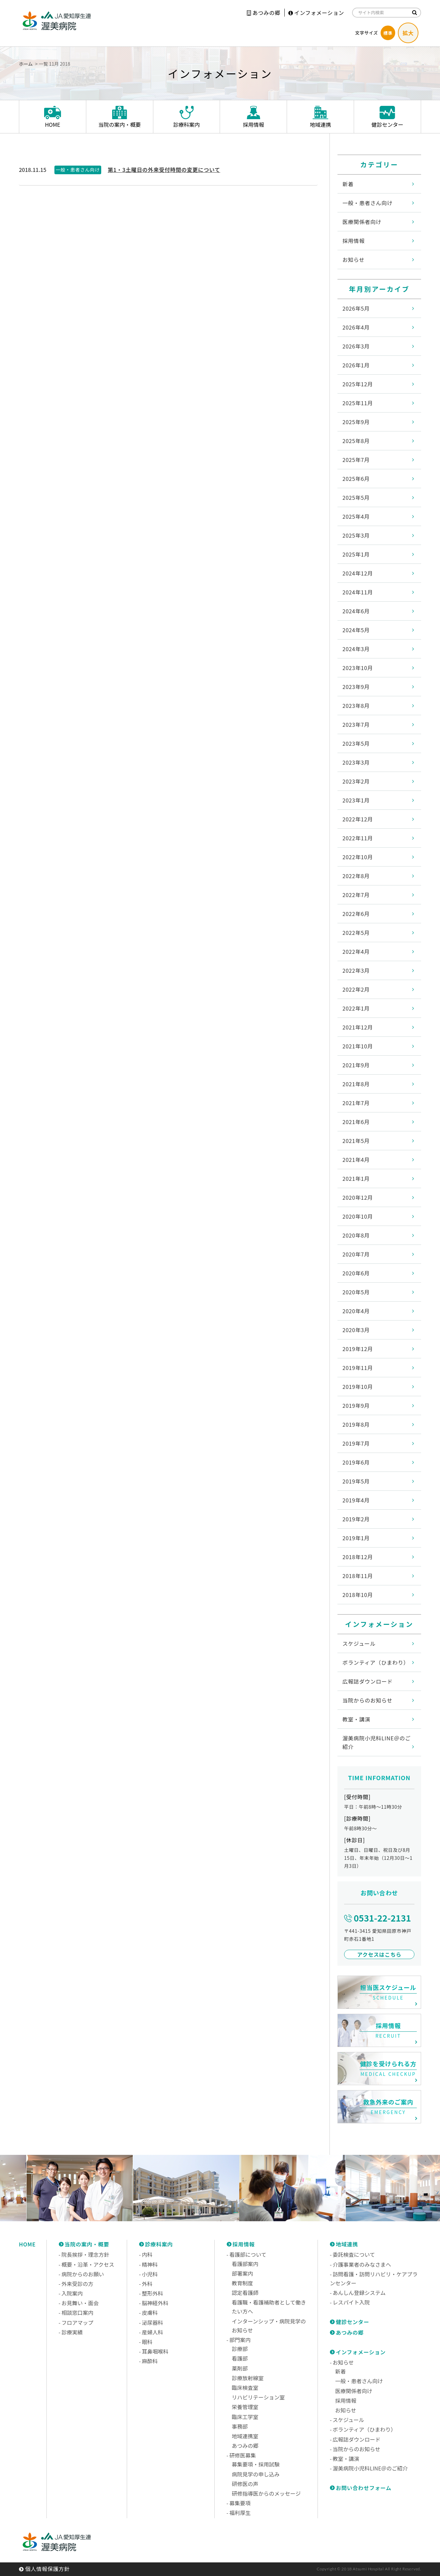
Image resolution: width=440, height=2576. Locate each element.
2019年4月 (356, 1500)
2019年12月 (357, 1349)
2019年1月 (356, 1538)
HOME (27, 2244)
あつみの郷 (263, 13)
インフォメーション (316, 13)
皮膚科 (150, 2312)
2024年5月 (356, 630)
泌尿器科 (152, 2322)
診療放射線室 (248, 2378)
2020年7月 (356, 1254)
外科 (147, 2284)
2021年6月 (356, 1122)
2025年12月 (357, 384)
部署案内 (242, 2273)
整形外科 (152, 2293)
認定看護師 (245, 2293)
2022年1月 (356, 1008)
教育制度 (242, 2283)
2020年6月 (356, 1273)
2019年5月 (356, 1481)
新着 (348, 184)
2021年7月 (356, 1103)
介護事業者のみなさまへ (361, 2264)
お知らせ (353, 260)
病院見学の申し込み (256, 2474)
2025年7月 (356, 460)
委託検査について (353, 2254)
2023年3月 (356, 762)
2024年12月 (357, 573)
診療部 (240, 2349)
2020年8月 (356, 1235)
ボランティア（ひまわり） (375, 1662)
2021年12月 (357, 1027)
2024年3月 (356, 649)
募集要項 (240, 2503)
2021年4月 (356, 1160)
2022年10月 (357, 857)
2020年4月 (356, 1311)
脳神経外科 (155, 2303)
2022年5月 (356, 933)
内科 (147, 2254)
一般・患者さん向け (367, 203)
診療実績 (72, 2332)
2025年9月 (356, 422)
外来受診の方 (77, 2284)
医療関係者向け (362, 222)
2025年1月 (356, 554)
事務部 (240, 2426)
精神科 (150, 2264)
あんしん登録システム (359, 2293)
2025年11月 (357, 403)
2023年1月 (356, 800)
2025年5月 (356, 497)
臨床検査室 (245, 2387)
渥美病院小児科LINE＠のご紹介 (376, 1742)
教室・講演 (356, 1719)
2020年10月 (357, 1216)
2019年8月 (356, 1424)
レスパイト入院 (351, 2302)
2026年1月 (356, 365)
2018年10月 (357, 1595)
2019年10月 (357, 1387)
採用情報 (353, 241)
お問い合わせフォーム (364, 2488)
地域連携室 (245, 2436)
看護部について (247, 2254)
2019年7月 (356, 1443)
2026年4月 (356, 327)
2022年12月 (357, 819)
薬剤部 (240, 2368)
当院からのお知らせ (367, 1700)
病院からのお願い (82, 2274)
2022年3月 (356, 970)
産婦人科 (152, 2332)
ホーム (26, 63)
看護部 (240, 2358)
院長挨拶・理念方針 (85, 2254)
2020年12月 (357, 1197)
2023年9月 (356, 687)
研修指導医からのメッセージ (266, 2493)
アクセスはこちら (379, 1954)
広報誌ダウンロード (367, 1681)
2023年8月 (356, 706)
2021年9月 (356, 1065)
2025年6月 (356, 479)
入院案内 (72, 2293)
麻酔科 (150, 2361)
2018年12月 (357, 1557)
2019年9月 (356, 1405)
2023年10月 (357, 668)
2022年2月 (356, 989)
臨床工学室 (245, 2417)
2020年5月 (356, 1292)
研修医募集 (242, 2455)
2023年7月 (356, 724)
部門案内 (240, 2340)
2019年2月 (356, 1519)
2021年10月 (357, 1046)
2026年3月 (356, 346)
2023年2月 (356, 781)
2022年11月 (357, 838)
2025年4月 (356, 516)
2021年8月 (356, 1084)
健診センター (352, 2322)
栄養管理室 (245, 2407)
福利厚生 (240, 2513)
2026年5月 (356, 308)
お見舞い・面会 (80, 2303)
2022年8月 (356, 876)
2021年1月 (356, 1178)
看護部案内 (245, 2264)
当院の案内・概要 (87, 2244)
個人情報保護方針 (47, 2569)
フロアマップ (77, 2322)
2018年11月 (357, 1576)
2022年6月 (356, 914)
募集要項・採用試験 (256, 2464)
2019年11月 (357, 1368)
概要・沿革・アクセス (87, 2264)
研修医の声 (245, 2484)
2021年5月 (356, 1141)
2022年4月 (356, 951)
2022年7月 (356, 895)
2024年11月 (357, 592)
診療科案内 (159, 2244)
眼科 (147, 2342)
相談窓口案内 (77, 2312)
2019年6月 (356, 1462)
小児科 (150, 2274)
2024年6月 (356, 611)
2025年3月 (356, 535)
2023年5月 (356, 743)
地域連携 (347, 2244)
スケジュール (359, 1643)
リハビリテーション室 (258, 2397)
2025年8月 (356, 441)
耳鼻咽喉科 (155, 2351)
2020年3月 (356, 1330)
